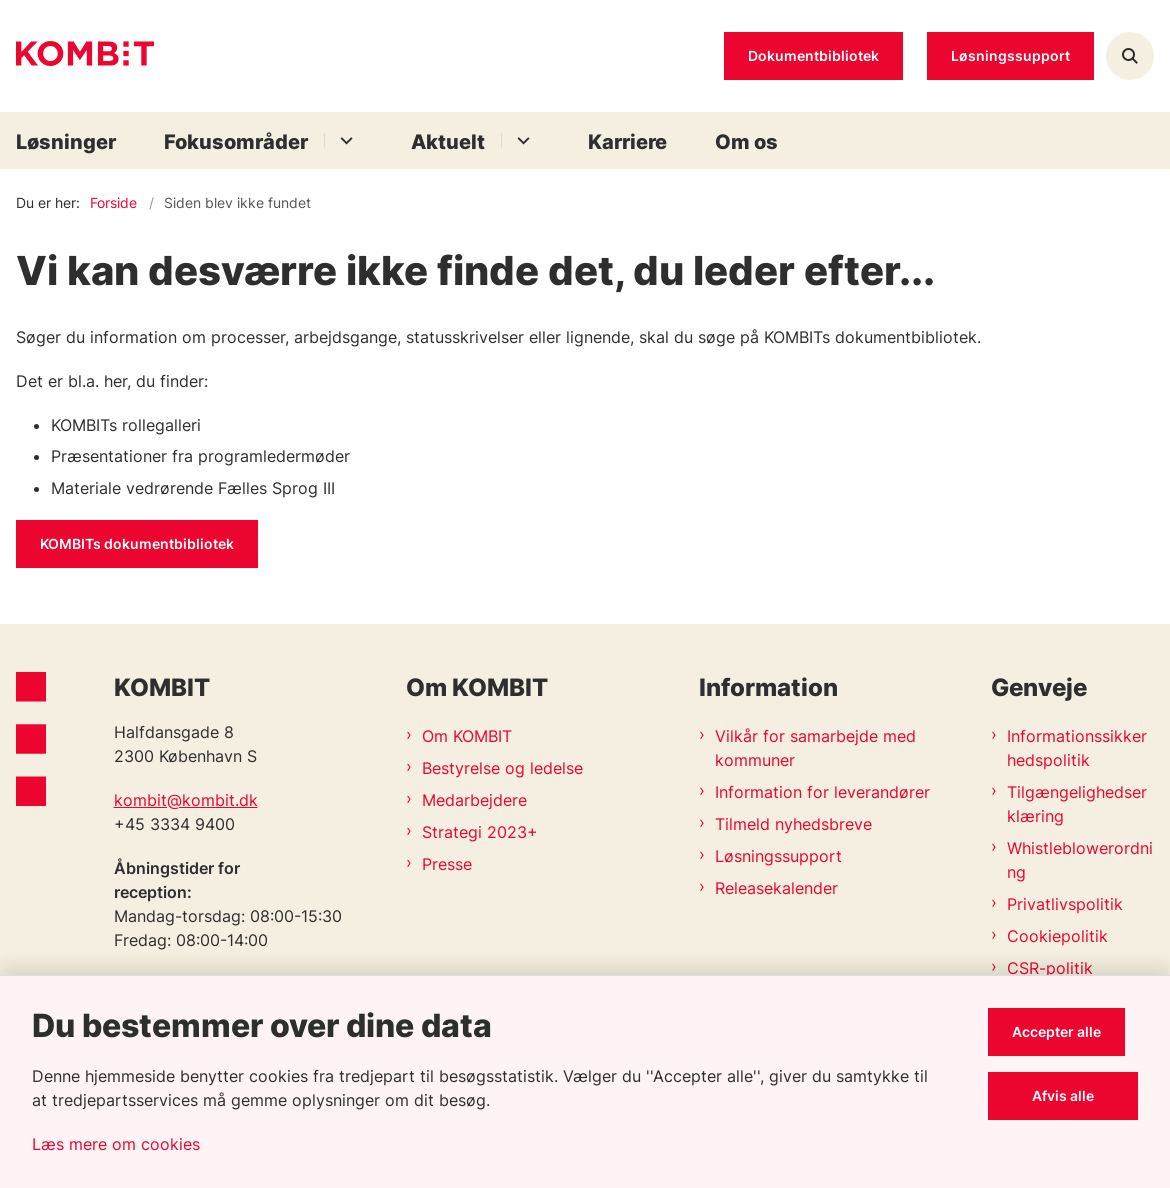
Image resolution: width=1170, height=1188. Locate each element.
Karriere (627, 142)
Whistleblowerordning (1080, 860)
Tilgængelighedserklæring (1077, 804)
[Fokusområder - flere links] (343, 140)
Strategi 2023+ (480, 832)
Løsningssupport (778, 856)
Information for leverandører (822, 792)
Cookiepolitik (1057, 936)
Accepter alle (1069, 1031)
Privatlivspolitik (1065, 904)
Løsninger (66, 142)
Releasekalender (776, 888)
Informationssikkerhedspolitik (1077, 748)
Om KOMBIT (467, 736)
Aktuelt (448, 142)
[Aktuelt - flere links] (520, 140)
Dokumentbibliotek (813, 55)
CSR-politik (1050, 968)
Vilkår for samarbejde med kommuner (815, 748)
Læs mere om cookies (116, 1144)
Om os (746, 142)
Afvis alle (1070, 1095)
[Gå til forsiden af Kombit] (77, 56)
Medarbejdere (474, 800)
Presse (447, 864)
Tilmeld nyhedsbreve (793, 824)
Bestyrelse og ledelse (502, 768)
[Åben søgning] (1130, 56)
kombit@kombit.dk (186, 800)
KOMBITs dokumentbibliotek (137, 543)
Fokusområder (236, 142)
